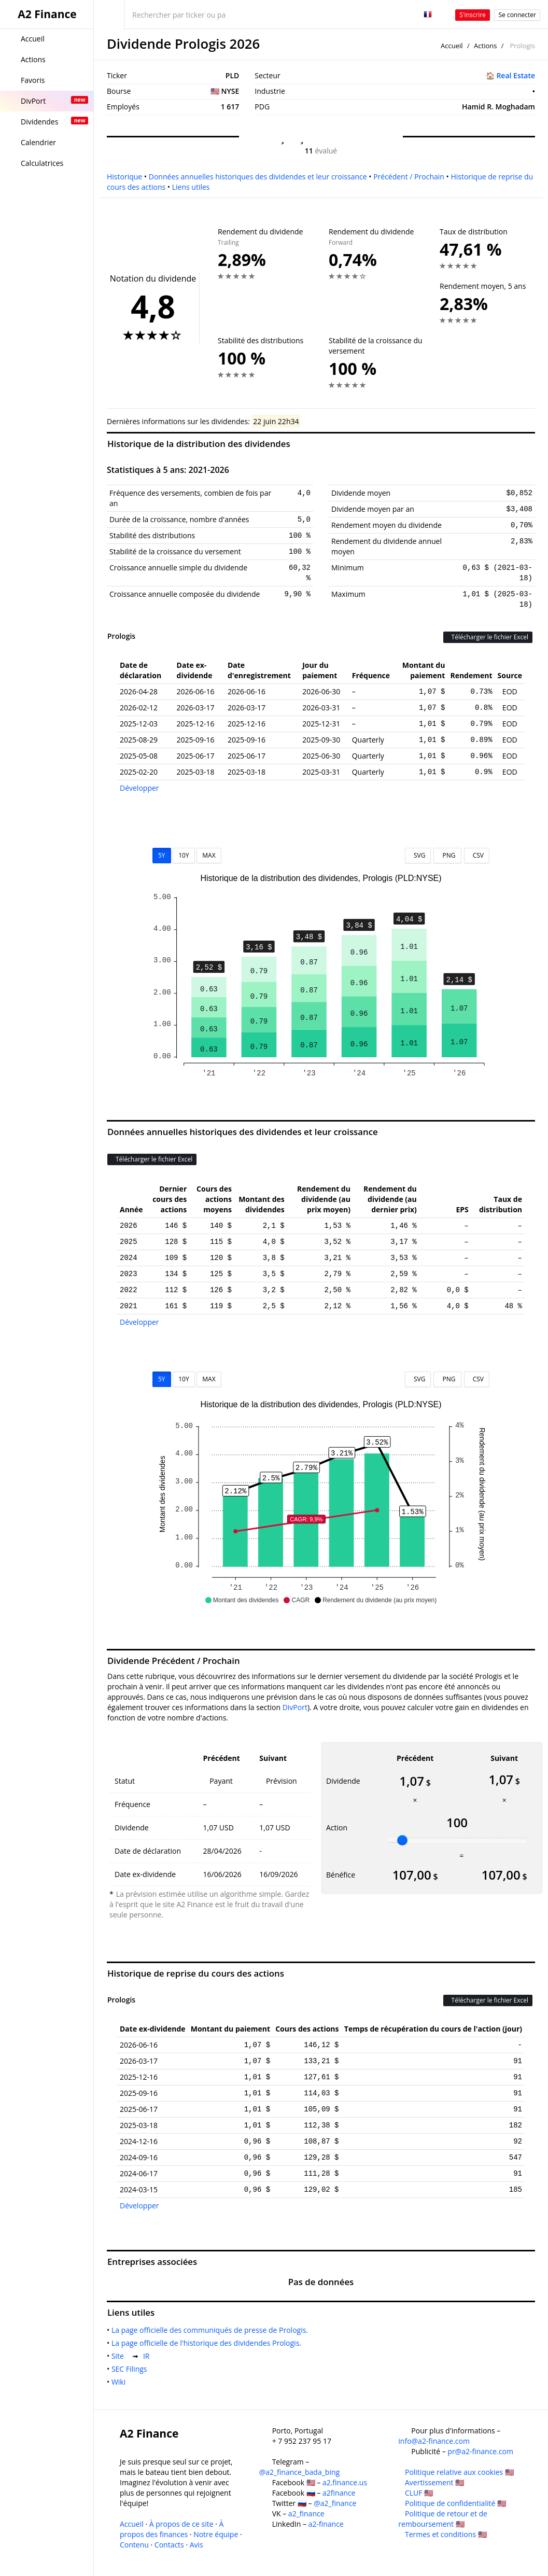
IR (148, 2356)
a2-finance (326, 2524)
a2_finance (306, 2513)
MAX (208, 855)
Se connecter (517, 14)
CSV (477, 855)
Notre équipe (215, 2534)
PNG (447, 855)
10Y (183, 855)
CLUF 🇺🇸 (419, 2493)
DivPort (295, 1707)
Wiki (120, 2382)
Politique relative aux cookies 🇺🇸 (459, 2472)
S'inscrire (472, 14)
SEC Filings (131, 2369)
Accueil (452, 45)
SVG (418, 855)
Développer (139, 788)
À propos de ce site (181, 2524)
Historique (124, 176)
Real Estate (515, 75)
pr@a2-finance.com (480, 2451)
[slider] (402, 1840)
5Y (161, 855)
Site (119, 2356)
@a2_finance (335, 2503)
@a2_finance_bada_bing (299, 2472)
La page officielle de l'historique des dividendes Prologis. (208, 2343)
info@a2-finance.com (434, 2441)
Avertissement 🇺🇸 (434, 2482)
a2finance (339, 2493)
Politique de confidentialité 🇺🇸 (455, 2503)
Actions (485, 45)
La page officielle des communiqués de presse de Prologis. (211, 2330)
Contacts (169, 2545)
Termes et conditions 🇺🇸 (446, 2534)
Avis (196, 2545)
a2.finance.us (344, 2482)
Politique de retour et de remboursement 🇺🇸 (442, 2519)
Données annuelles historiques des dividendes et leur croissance (258, 176)
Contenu (134, 2545)
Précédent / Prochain (408, 176)
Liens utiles (191, 187)
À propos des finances (171, 2529)
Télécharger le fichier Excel (487, 637)
